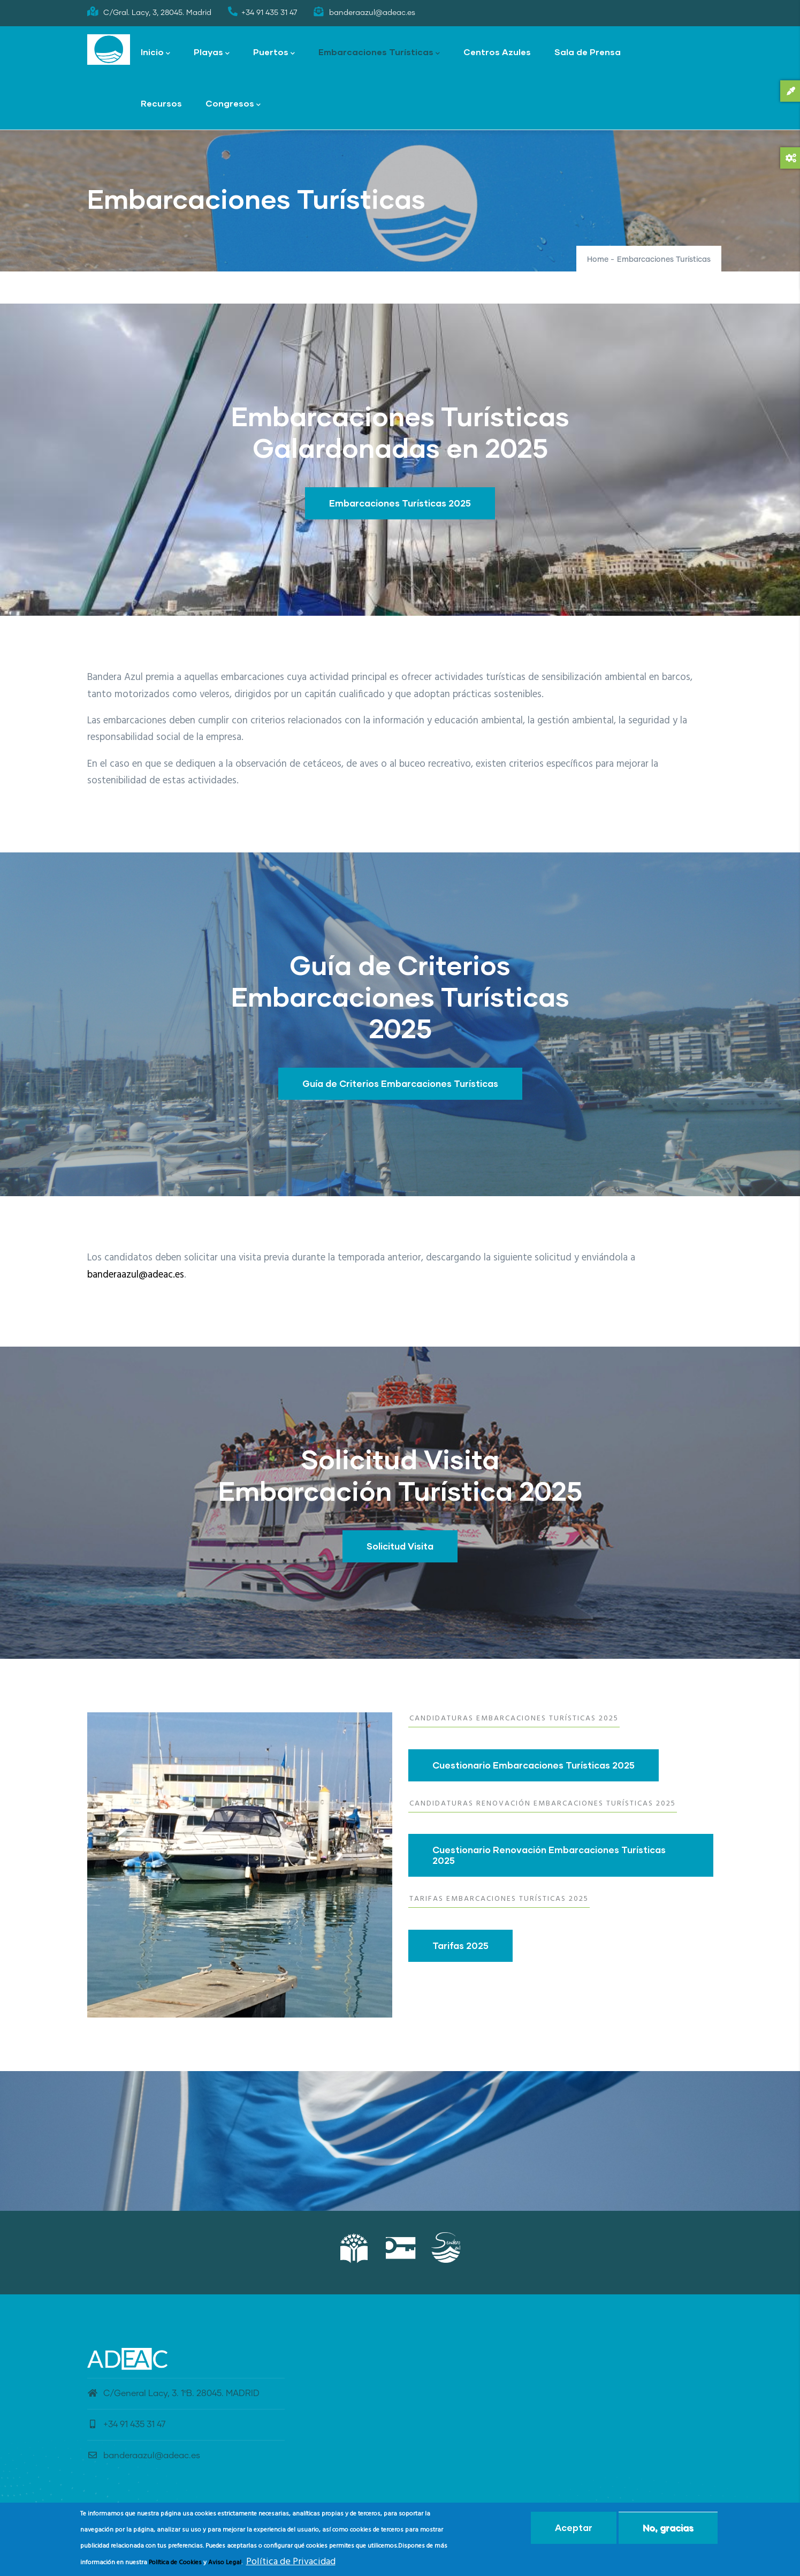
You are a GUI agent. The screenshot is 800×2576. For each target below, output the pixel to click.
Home (597, 259)
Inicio (155, 53)
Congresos (233, 104)
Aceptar (573, 2527)
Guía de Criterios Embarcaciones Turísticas (400, 1083)
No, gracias (668, 2527)
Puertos (274, 53)
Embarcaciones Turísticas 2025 (400, 503)
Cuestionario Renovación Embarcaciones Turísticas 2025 (549, 1855)
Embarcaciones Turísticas (379, 53)
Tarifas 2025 (460, 1945)
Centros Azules (497, 52)
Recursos (161, 103)
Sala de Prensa (587, 52)
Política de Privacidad (291, 2562)
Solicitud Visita (400, 1546)
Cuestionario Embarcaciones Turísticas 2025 (533, 1765)
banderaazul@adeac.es (135, 1275)
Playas (212, 53)
